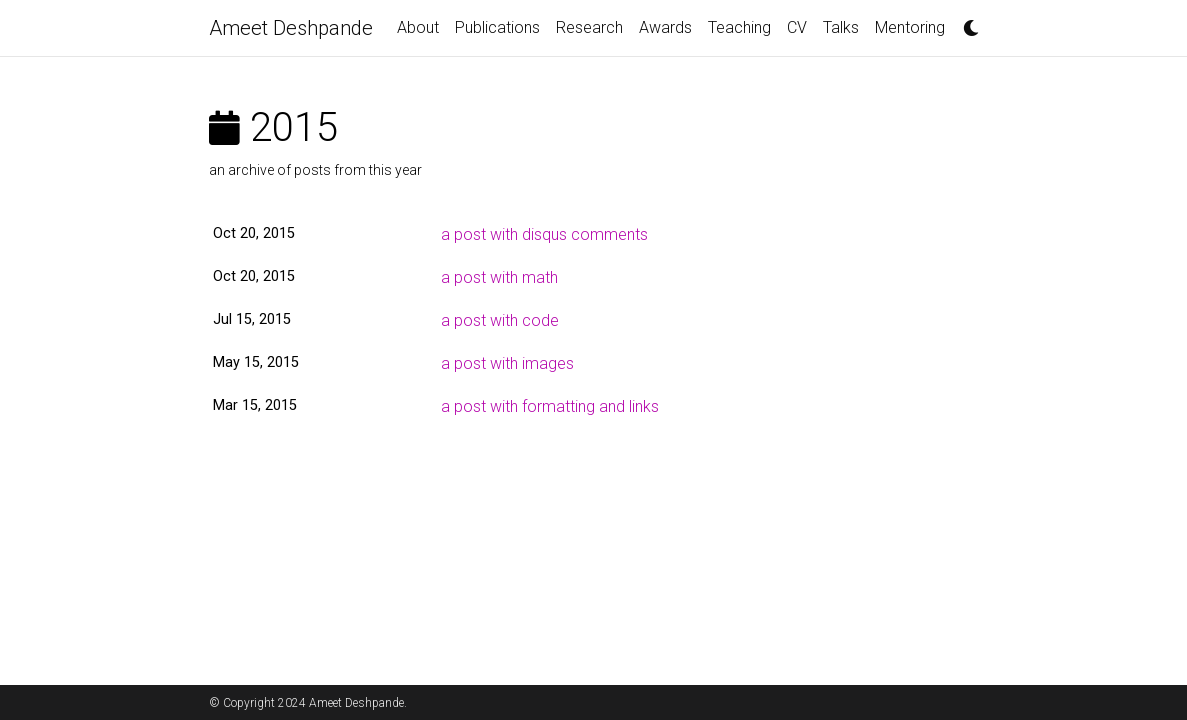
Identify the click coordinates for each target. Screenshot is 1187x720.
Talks (841, 27)
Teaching (739, 27)
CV (797, 27)
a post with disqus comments (544, 234)
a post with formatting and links (550, 406)
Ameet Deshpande (291, 28)
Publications (497, 27)
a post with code (500, 320)
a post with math (499, 277)
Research (589, 27)
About (418, 27)
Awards (665, 27)
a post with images (507, 363)
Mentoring (910, 27)
